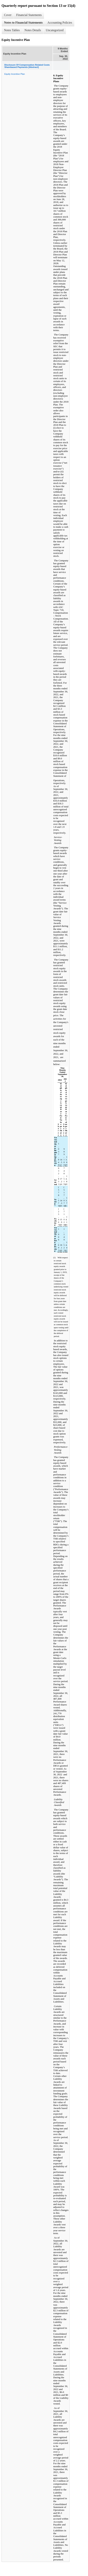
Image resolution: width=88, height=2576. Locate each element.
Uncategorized (54, 30)
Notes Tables (12, 30)
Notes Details (33, 30)
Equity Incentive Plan (14, 74)
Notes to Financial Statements (23, 22)
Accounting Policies (59, 22)
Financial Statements (29, 15)
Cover (7, 15)
